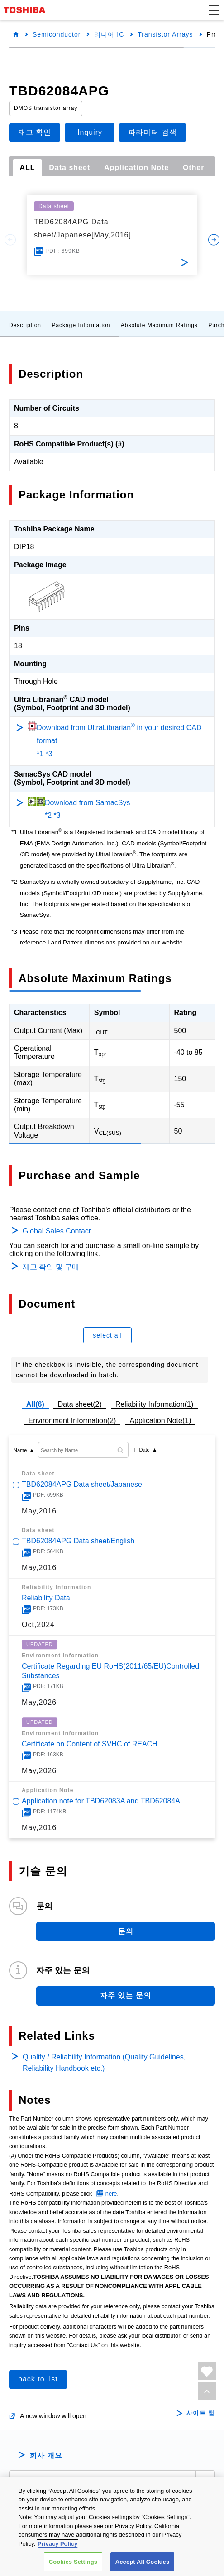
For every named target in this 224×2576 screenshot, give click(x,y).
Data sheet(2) (80, 1404)
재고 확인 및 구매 (51, 1267)
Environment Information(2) (72, 1420)
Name (20, 1450)
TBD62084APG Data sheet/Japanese (82, 1484)
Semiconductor (57, 34)
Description (25, 325)
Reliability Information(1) (154, 1404)
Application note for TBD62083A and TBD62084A (101, 1801)
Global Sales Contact (57, 1231)
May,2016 (39, 1511)
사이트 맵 (200, 2413)
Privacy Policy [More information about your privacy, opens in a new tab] (57, 2543)
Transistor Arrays (165, 34)
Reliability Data (46, 1598)
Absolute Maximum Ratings (159, 325)
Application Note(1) (160, 1420)
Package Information (81, 325)
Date (144, 1449)
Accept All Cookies (142, 2561)
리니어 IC (109, 34)
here (111, 2193)
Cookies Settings (73, 2561)
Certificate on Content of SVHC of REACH (89, 1744)
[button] (214, 10)
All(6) (35, 1404)
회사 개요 (45, 2455)
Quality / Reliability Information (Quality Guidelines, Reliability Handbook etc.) (104, 2063)
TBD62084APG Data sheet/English (78, 1541)
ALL (27, 167)
